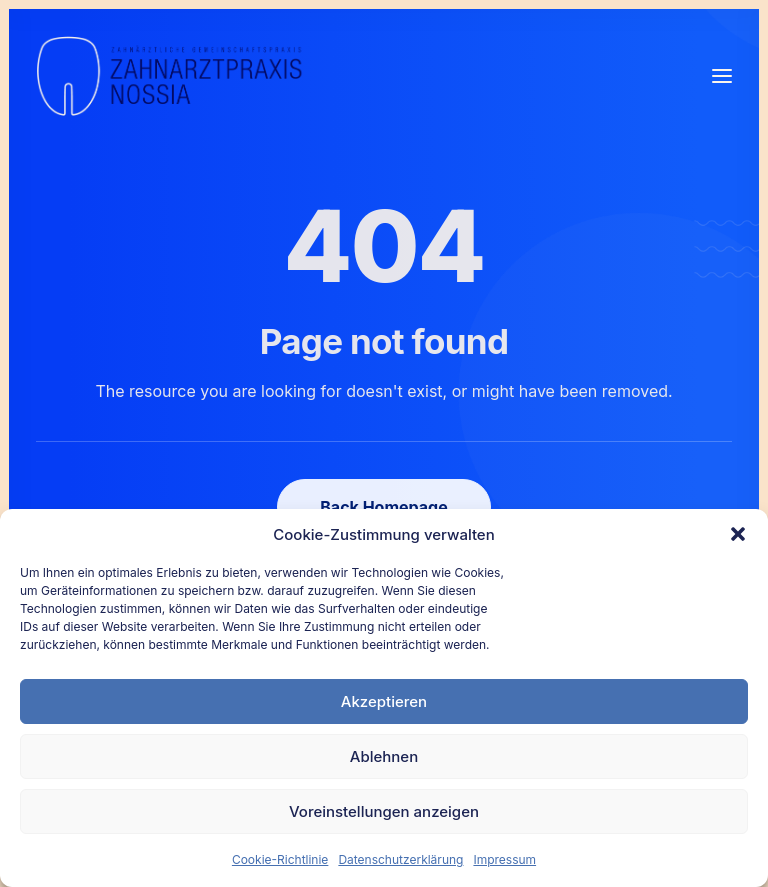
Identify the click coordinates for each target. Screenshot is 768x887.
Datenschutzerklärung (400, 859)
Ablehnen (384, 756)
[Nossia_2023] (170, 76)
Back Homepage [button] (383, 507)
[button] (738, 534)
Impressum (504, 859)
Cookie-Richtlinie (280, 859)
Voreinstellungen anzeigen (384, 811)
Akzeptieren (384, 701)
